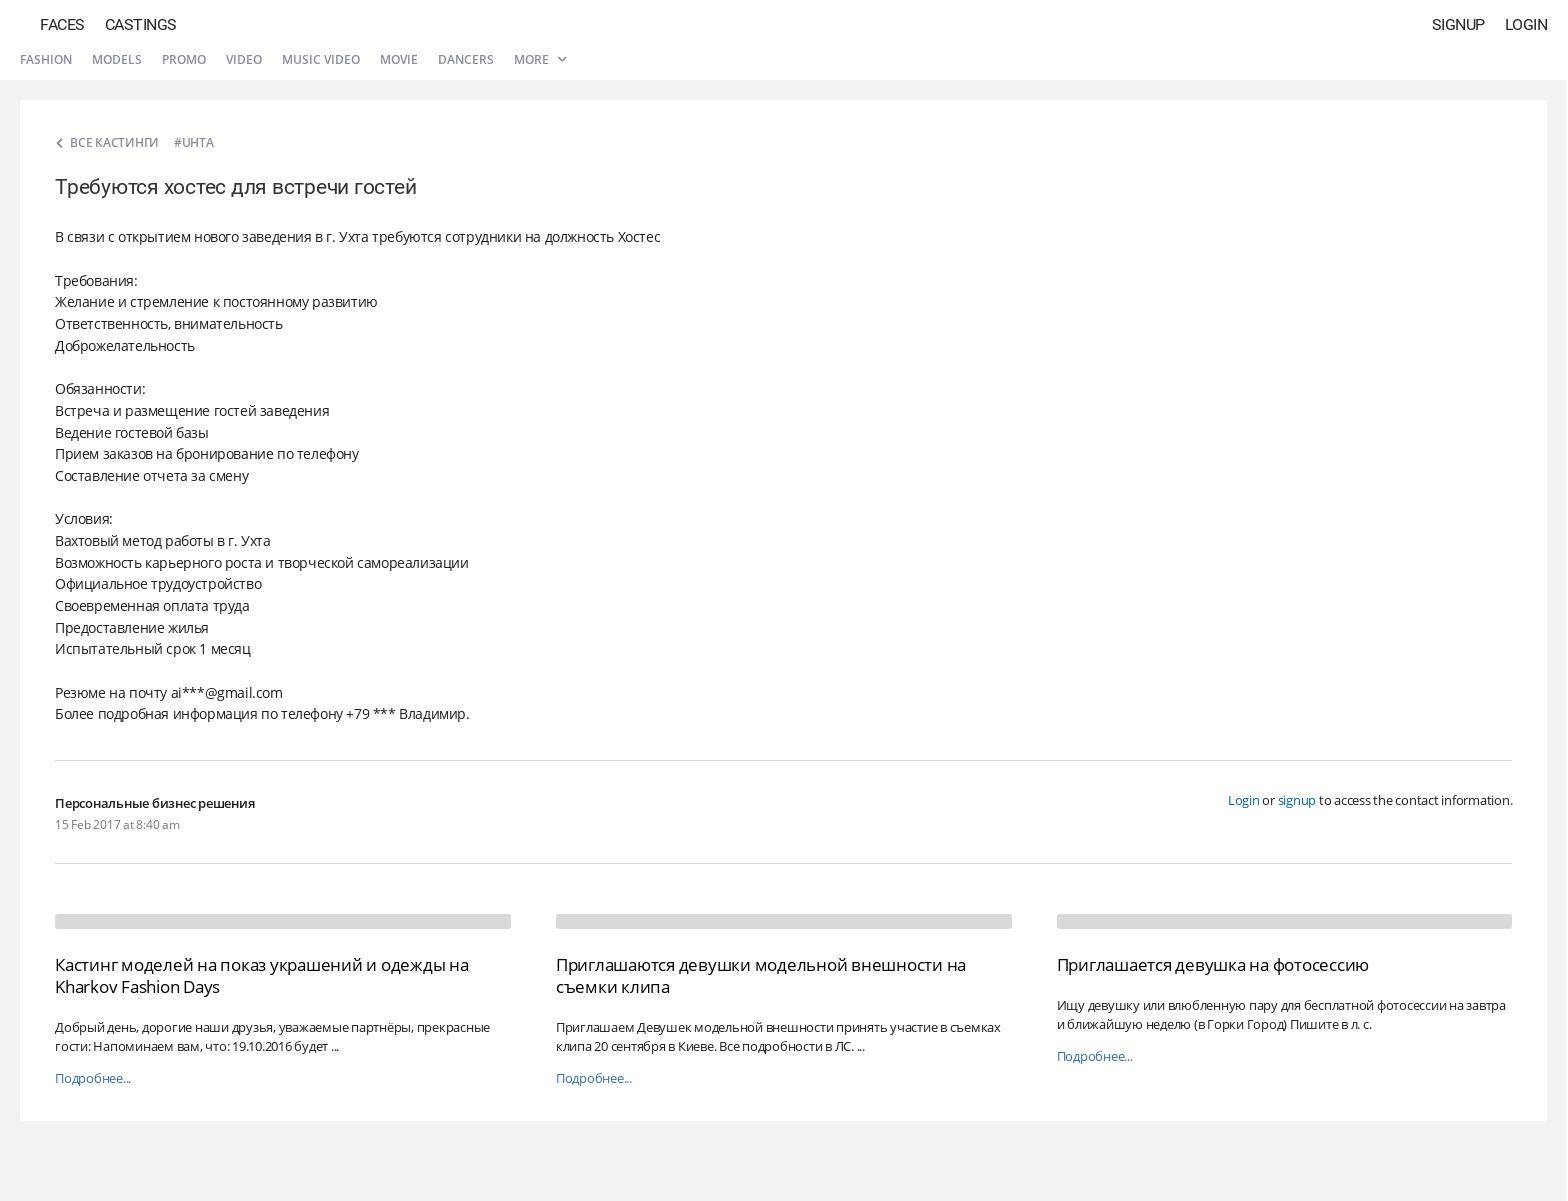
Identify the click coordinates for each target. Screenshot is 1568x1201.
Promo (184, 59)
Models (117, 59)
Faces (62, 24)
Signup (1458, 24)
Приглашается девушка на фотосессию (1213, 964)
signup (1297, 800)
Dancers (466, 59)
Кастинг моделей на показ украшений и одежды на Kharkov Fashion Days (262, 975)
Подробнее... (93, 1078)
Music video (321, 59)
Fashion (46, 59)
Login (1526, 24)
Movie (399, 59)
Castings (141, 24)
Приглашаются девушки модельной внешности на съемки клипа (761, 975)
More (540, 59)
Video (244, 59)
